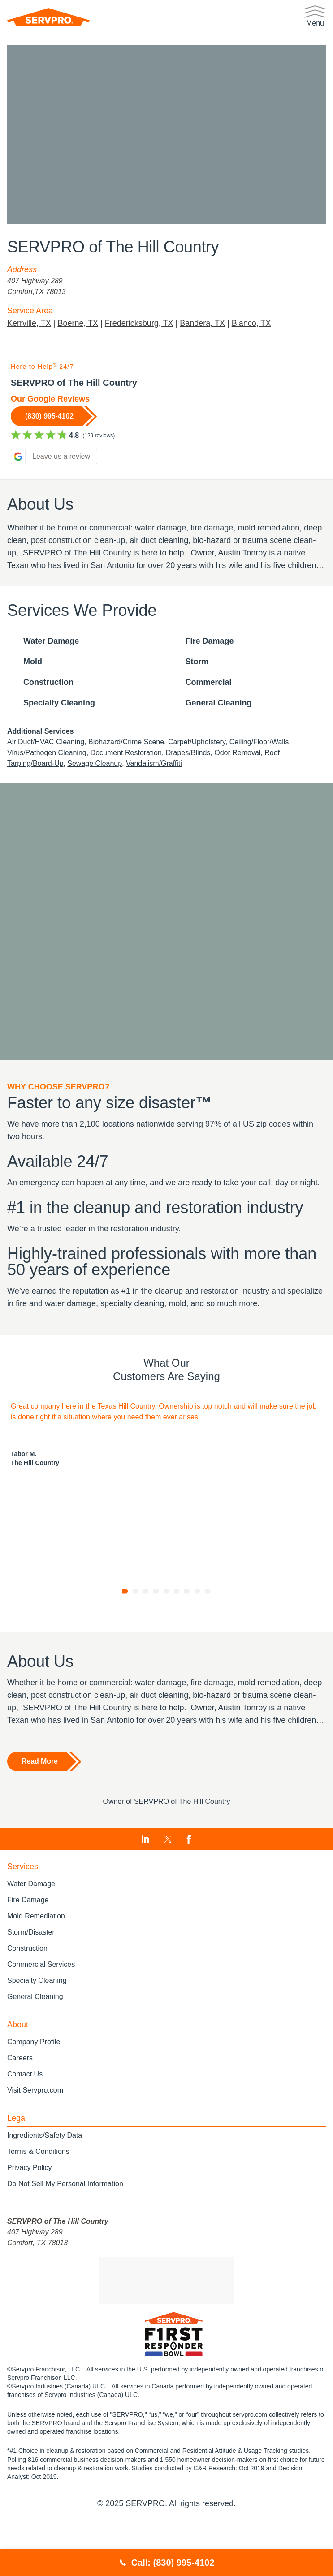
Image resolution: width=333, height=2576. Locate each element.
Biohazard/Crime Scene (131, 758)
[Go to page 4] (156, 1631)
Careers (20, 2097)
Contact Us (25, 2113)
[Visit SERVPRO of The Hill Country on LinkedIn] (145, 1879)
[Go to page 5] (166, 1631)
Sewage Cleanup (100, 779)
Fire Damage (29, 1939)
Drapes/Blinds (196, 769)
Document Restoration (131, 769)
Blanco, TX (253, 323)
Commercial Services (41, 2003)
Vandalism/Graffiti (162, 779)
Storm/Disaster (32, 1971)
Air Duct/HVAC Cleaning (47, 758)
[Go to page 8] (197, 1631)
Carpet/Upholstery (205, 758)
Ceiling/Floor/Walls (271, 758)
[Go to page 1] (125, 1631)
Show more (23, 579)
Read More (40, 1800)
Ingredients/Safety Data (48, 2174)
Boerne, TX (77, 323)
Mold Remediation (37, 1955)
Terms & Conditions (38, 2191)
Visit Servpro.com (36, 2129)
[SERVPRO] (48, 17)
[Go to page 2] (135, 1631)
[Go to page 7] (187, 1631)
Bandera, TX (204, 323)
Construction (28, 1987)
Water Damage (33, 1923)
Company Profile (34, 2081)
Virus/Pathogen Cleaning (48, 769)
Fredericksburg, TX (139, 323)
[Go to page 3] (146, 1631)
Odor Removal (247, 769)
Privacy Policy (29, 2207)
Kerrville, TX (28, 323)
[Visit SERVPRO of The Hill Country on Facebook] (188, 1879)
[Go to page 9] (208, 1631)
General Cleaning (36, 2036)
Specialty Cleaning (38, 2020)
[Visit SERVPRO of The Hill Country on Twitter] (168, 1878)
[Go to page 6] (177, 1631)
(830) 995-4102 (52, 416)
